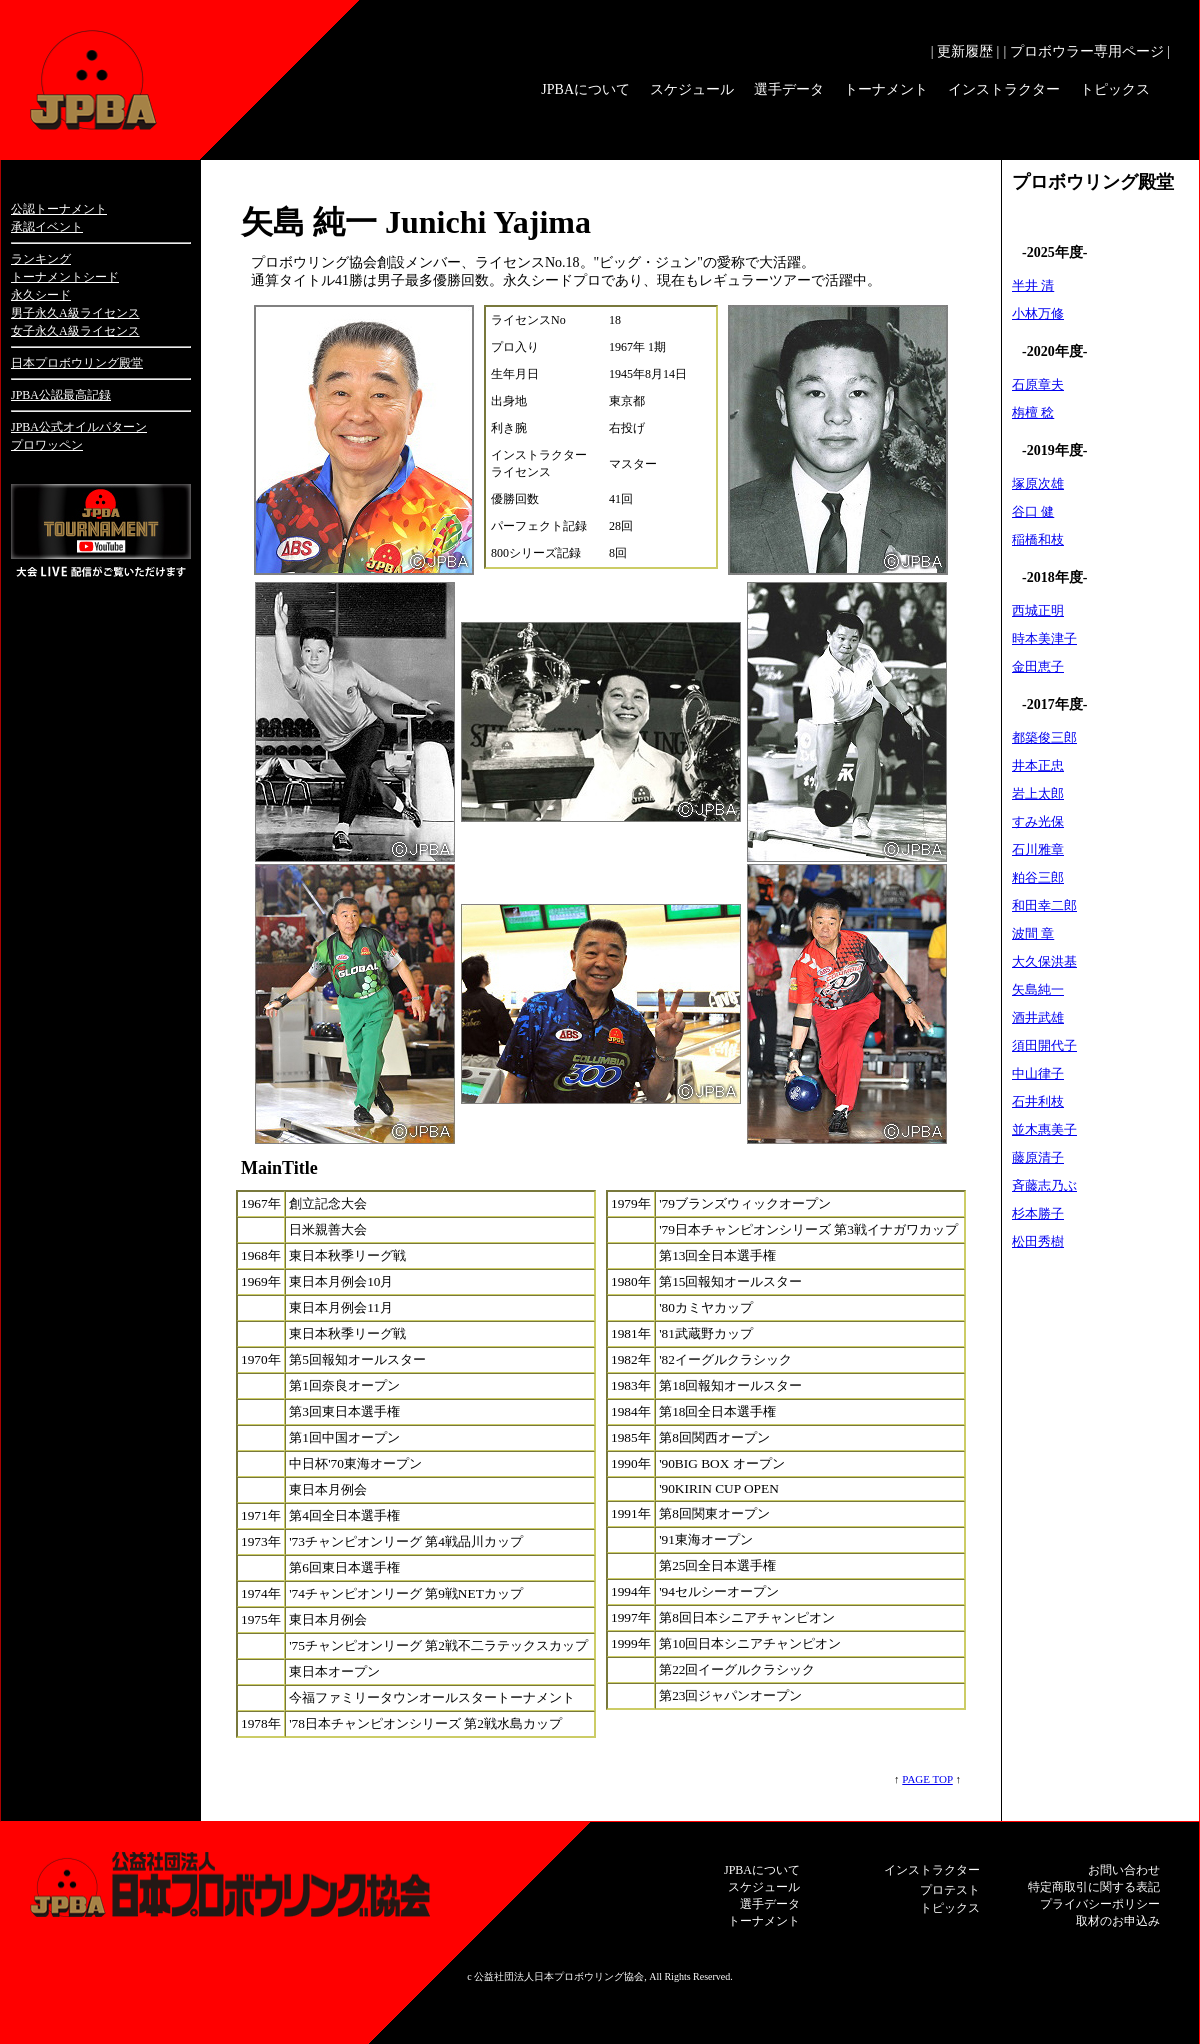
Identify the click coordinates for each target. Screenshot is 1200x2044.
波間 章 (1033, 933)
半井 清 (1033, 285)
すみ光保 (1038, 821)
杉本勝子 (1038, 1213)
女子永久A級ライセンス (75, 331)
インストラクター (1004, 89)
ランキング (41, 259)
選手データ (789, 89)
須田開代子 (1044, 1045)
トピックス (1115, 89)
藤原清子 (1038, 1157)
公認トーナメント (59, 209)
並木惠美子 (1044, 1129)
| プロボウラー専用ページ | (1086, 51)
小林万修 (1038, 313)
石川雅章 (1038, 849)
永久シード (41, 295)
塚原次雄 (1038, 483)
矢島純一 (1038, 989)
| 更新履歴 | (965, 51)
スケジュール (692, 89)
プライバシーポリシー (1100, 1904)
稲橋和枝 (1038, 539)
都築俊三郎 (1044, 737)
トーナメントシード (65, 277)
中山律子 (1038, 1073)
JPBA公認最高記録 (61, 395)
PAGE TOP (927, 1779)
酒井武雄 (1038, 1017)
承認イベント (47, 227)
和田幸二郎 (1044, 905)
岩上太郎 (1038, 793)
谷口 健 (1033, 511)
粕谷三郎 (1038, 877)
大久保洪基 (1044, 961)
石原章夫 (1038, 384)
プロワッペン (47, 445)
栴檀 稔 (1033, 412)
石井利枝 (1038, 1101)
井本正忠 (1038, 765)
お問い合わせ (1124, 1870)
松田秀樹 (1038, 1241)
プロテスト (950, 1890)
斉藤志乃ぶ (1044, 1185)
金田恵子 (1038, 666)
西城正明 (1038, 610)
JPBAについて (585, 89)
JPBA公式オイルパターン (79, 427)
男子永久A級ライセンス (75, 313)
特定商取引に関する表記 (1094, 1887)
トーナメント (886, 89)
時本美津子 (1044, 638)
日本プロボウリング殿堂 (77, 363)
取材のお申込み (1118, 1921)
